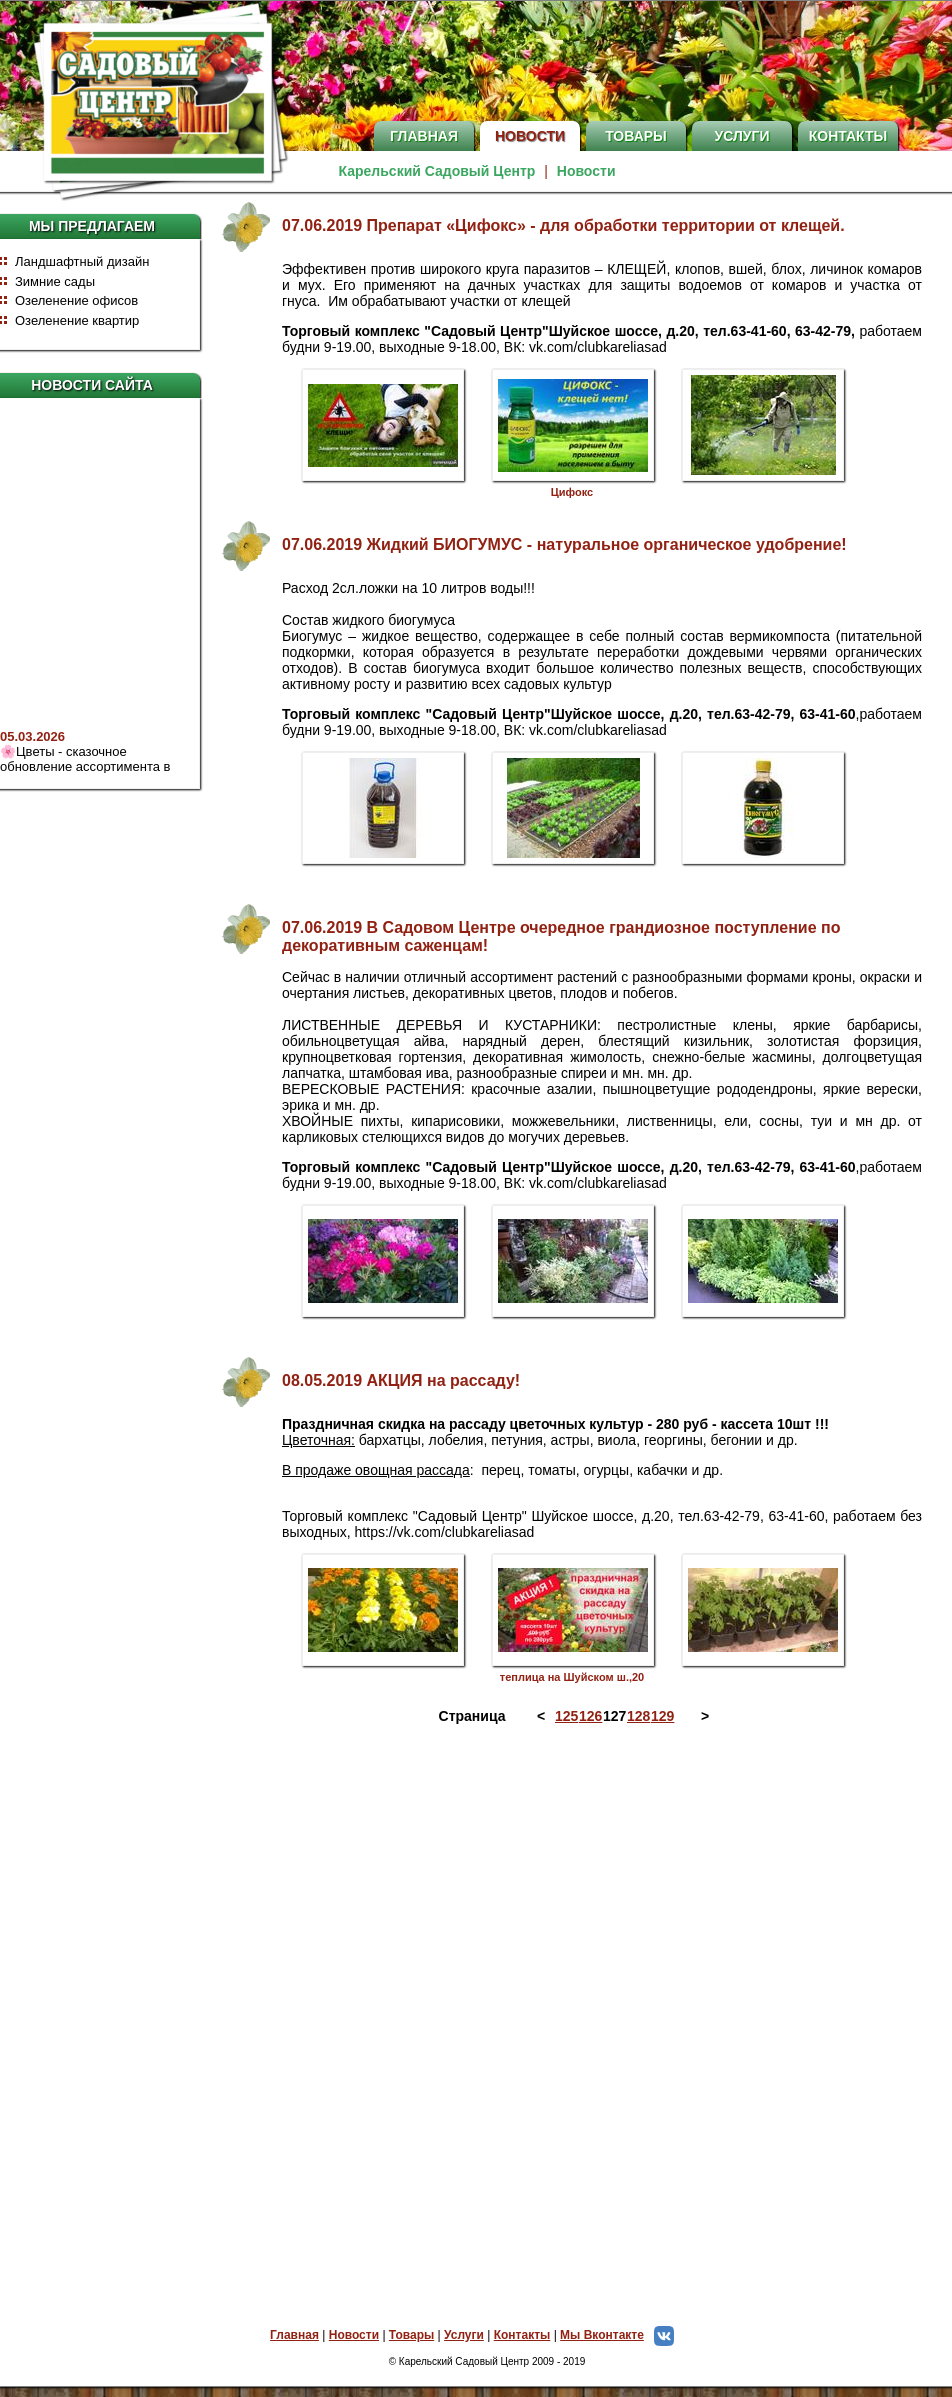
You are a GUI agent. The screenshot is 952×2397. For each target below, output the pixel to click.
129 (661, 1716)
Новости (530, 136)
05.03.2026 (32, 748)
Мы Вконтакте (622, 2335)
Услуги (741, 136)
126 (589, 1716)
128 (637, 1716)
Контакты (848, 136)
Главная (424, 136)
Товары (636, 136)
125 (565, 1716)
